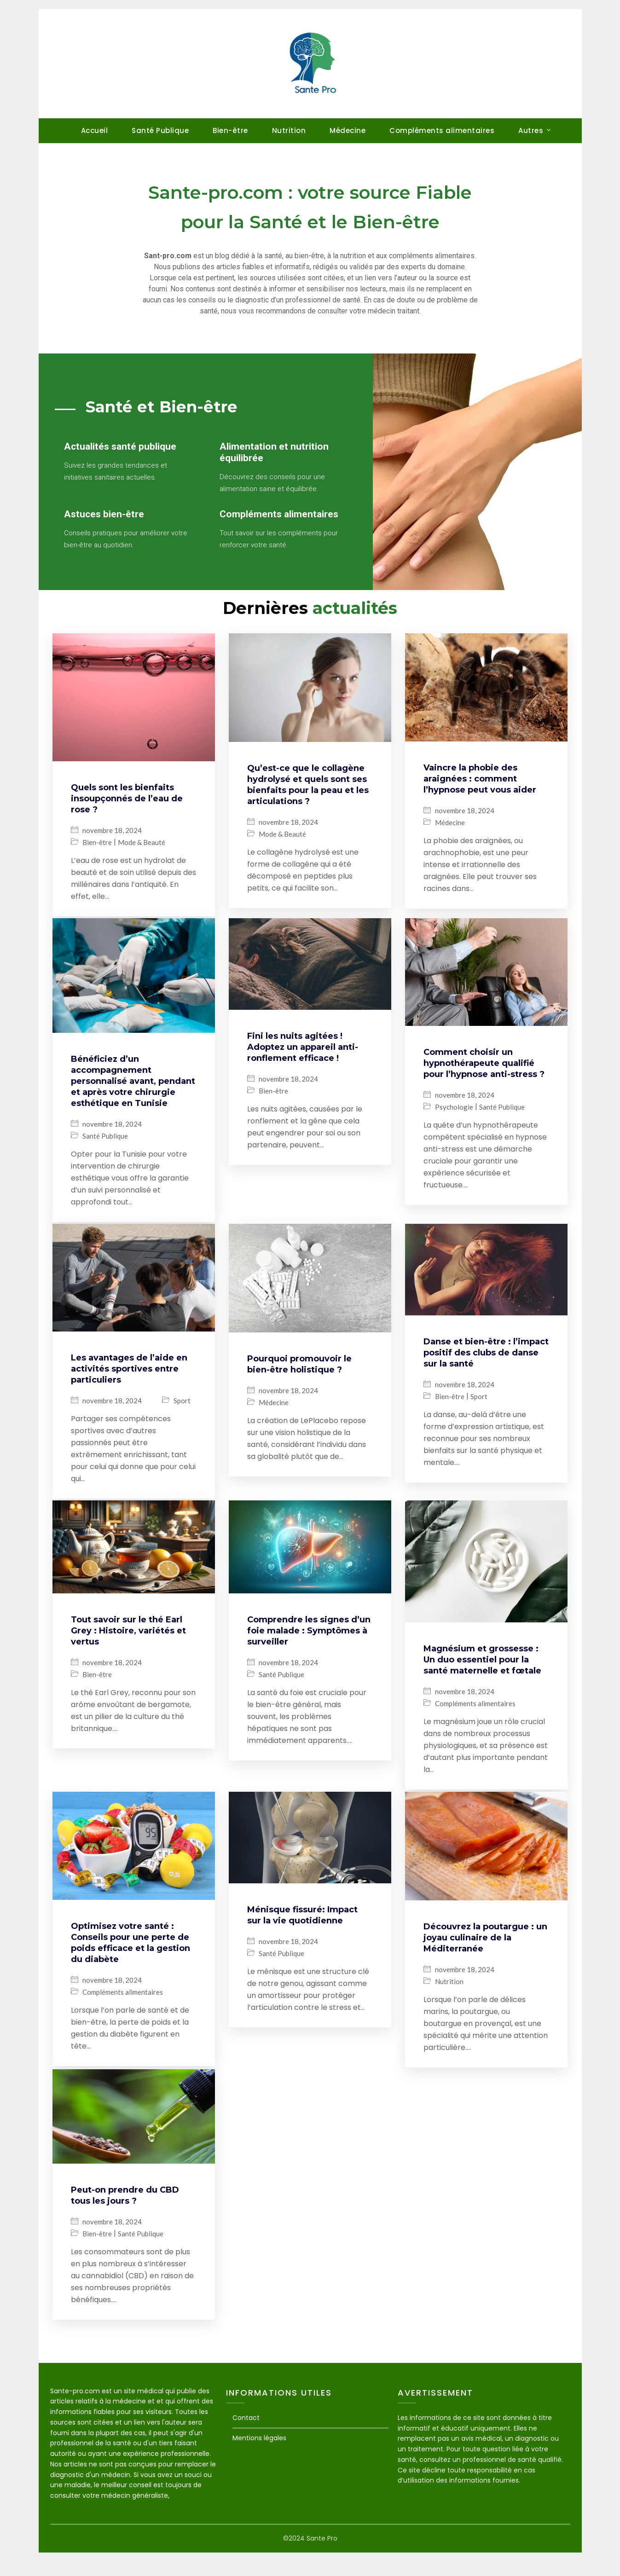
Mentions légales (259, 2461)
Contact (246, 2441)
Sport (182, 1432)
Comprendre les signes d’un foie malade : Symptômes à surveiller (309, 1660)
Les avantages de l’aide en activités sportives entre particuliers (129, 1400)
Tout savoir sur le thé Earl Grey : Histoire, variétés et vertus (128, 1660)
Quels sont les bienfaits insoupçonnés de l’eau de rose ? (127, 833)
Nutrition (289, 130)
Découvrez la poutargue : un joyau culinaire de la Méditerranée (485, 1965)
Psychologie (454, 1140)
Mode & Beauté (141, 877)
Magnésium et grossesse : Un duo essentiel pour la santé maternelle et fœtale (482, 1689)
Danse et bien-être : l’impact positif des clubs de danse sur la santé (486, 1384)
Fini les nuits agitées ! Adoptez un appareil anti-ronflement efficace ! (302, 1080)
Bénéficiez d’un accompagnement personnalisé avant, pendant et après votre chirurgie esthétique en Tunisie (133, 1114)
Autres (530, 130)
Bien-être (230, 130)
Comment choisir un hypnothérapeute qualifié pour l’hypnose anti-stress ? (484, 1096)
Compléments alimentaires (441, 130)
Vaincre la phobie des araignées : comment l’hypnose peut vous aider (479, 814)
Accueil (94, 130)
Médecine (347, 130)
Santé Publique (160, 130)
